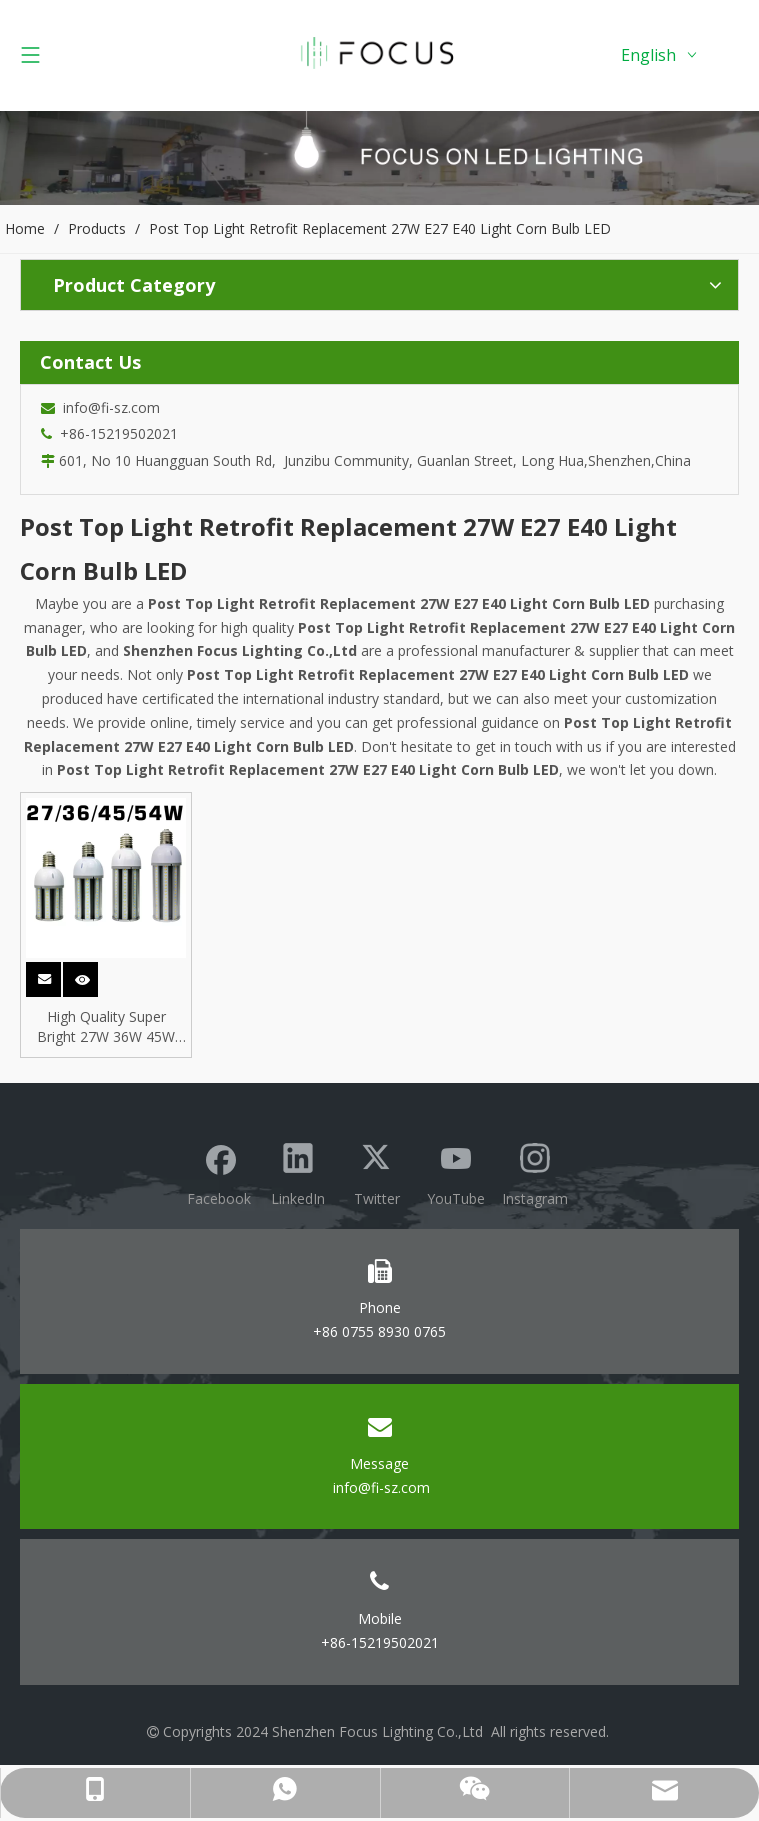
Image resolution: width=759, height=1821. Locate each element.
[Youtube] (456, 1171)
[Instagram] (535, 1171)
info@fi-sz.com (107, 407)
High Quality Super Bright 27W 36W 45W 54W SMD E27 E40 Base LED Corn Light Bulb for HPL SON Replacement (106, 1027)
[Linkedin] (298, 1171)
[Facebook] (219, 1171)
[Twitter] (377, 1171)
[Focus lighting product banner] (379, 157)
